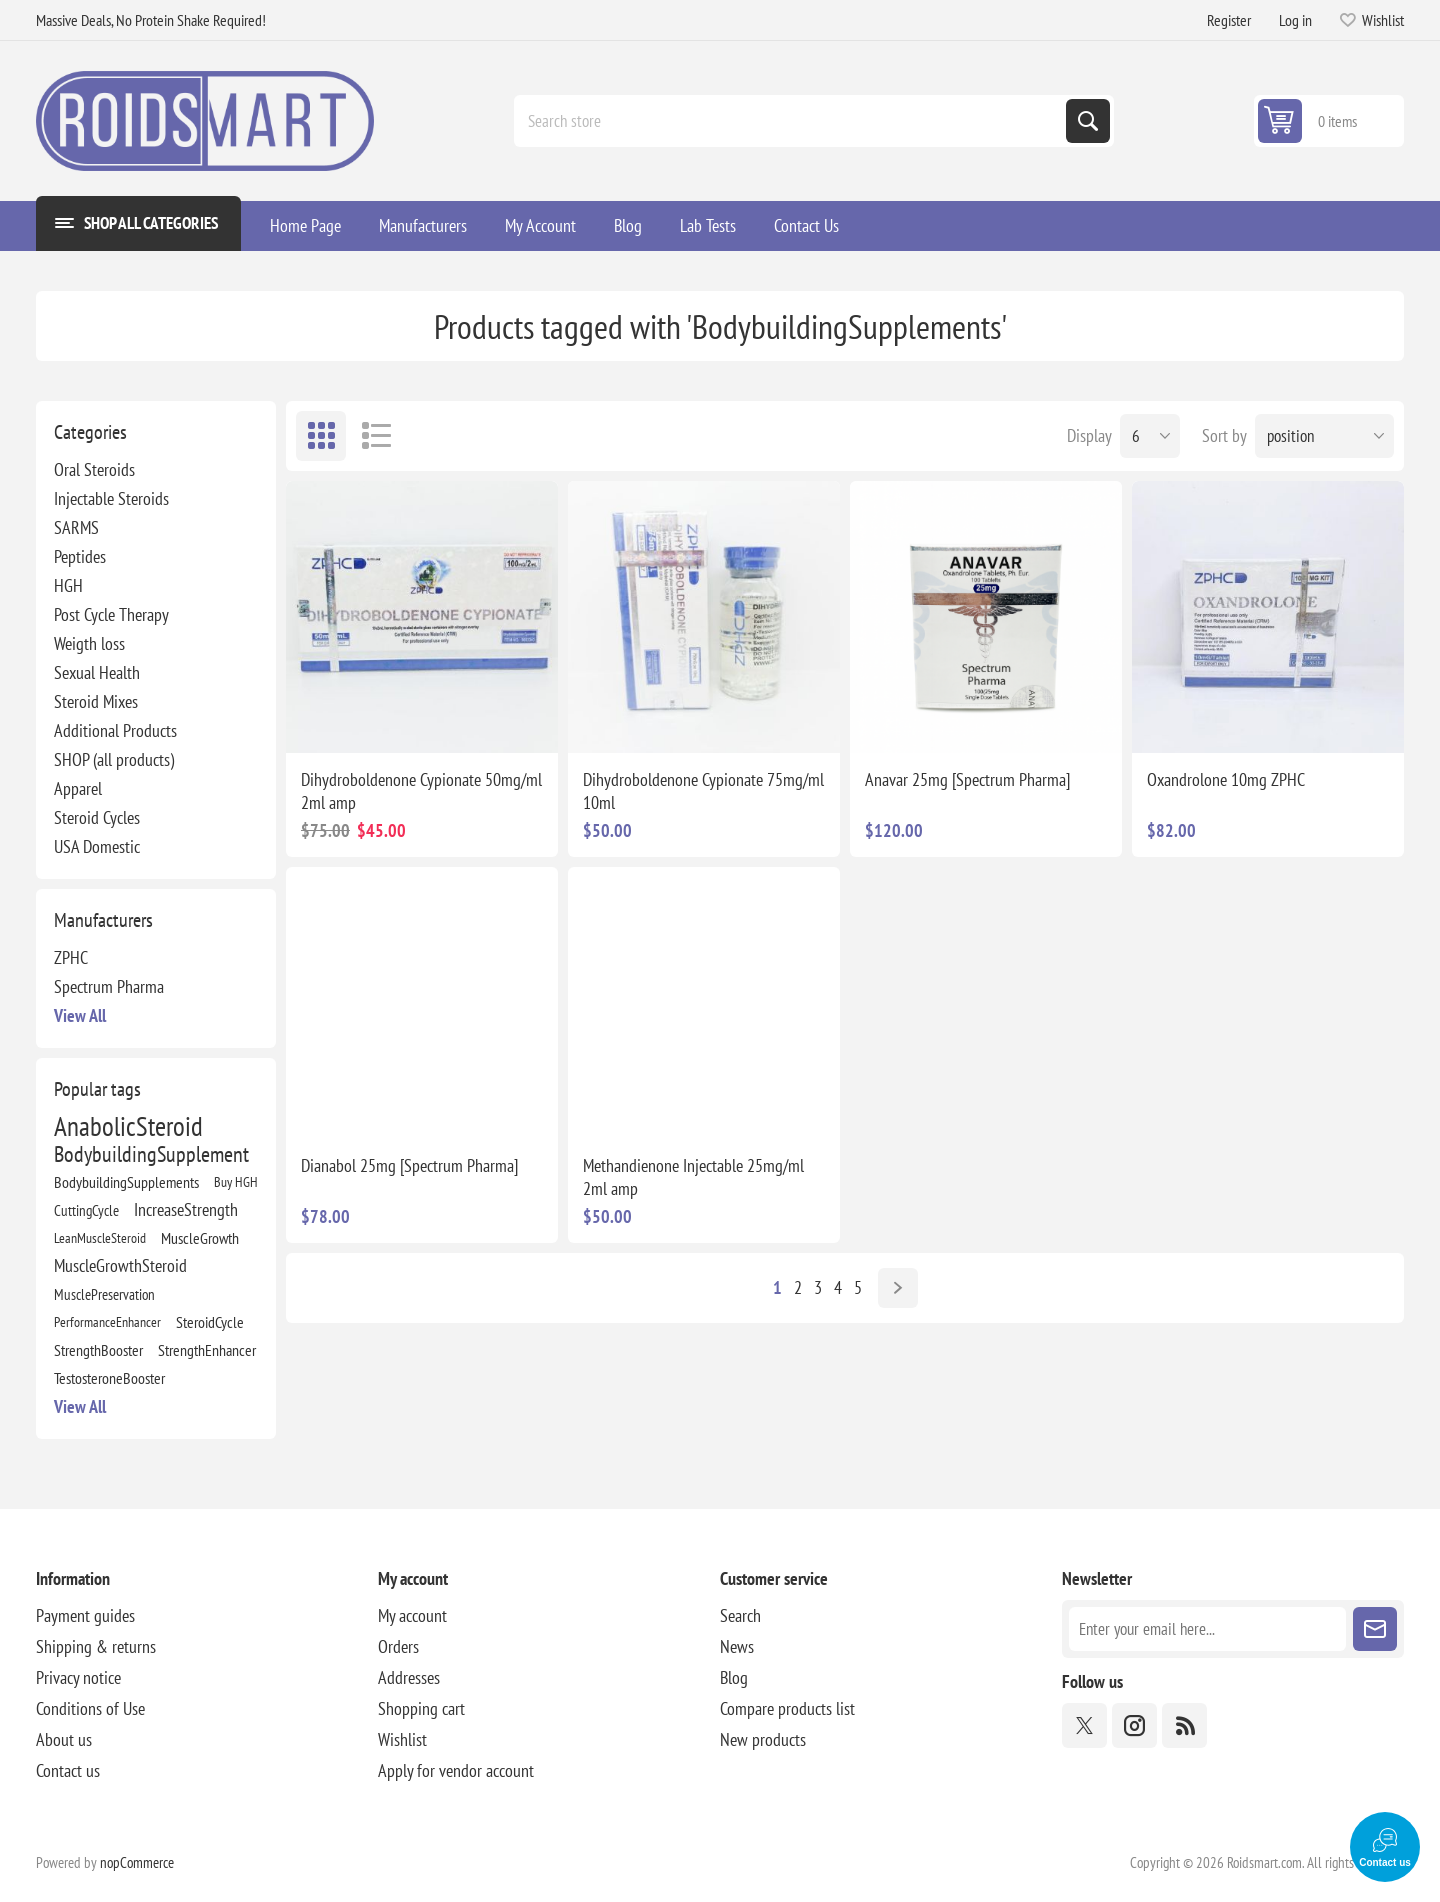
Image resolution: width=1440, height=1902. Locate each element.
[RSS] (1184, 1725)
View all (80, 1015)
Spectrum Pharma (109, 986)
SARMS (76, 527)
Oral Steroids (94, 469)
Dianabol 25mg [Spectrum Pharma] (409, 1165)
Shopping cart (421, 1708)
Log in (1295, 20)
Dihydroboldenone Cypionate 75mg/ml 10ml (703, 791)
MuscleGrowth (200, 1238)
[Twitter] (1084, 1725)
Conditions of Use (90, 1708)
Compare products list (787, 1708)
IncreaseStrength (186, 1209)
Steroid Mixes (96, 701)
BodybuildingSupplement (151, 1154)
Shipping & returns (96, 1646)
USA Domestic (97, 846)
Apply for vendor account (456, 1770)
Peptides (80, 556)
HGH (68, 585)
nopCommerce (137, 1862)
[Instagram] (1134, 1725)
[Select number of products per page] (1150, 436)
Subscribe (1375, 1629)
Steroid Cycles (97, 817)
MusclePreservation (104, 1294)
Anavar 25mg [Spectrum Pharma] (967, 779)
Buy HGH (236, 1181)
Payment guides (85, 1615)
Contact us (68, 1770)
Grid (321, 436)
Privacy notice (78, 1677)
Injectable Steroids (111, 498)
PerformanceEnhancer (107, 1321)
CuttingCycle (86, 1210)
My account (412, 1615)
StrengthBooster (98, 1350)
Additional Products (115, 730)
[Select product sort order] (1324, 436)
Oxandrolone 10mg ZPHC (1226, 779)
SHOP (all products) (114, 759)
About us (64, 1739)
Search (1088, 121)
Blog (734, 1677)
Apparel (78, 788)
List (376, 436)
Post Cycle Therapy (111, 614)
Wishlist (402, 1739)
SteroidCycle (210, 1322)
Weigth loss (89, 643)
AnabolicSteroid (128, 1126)
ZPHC (71, 957)
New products (763, 1739)
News (737, 1646)
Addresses (409, 1677)
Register (1229, 20)
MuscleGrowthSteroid (120, 1265)
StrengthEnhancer (207, 1350)
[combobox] (792, 121)
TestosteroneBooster (109, 1378)
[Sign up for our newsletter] (1207, 1629)
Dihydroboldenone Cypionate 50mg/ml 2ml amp (421, 791)
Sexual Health (97, 672)
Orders (398, 1646)
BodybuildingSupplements (126, 1182)
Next (898, 1288)
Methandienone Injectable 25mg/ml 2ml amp (693, 1177)
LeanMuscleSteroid (100, 1237)
